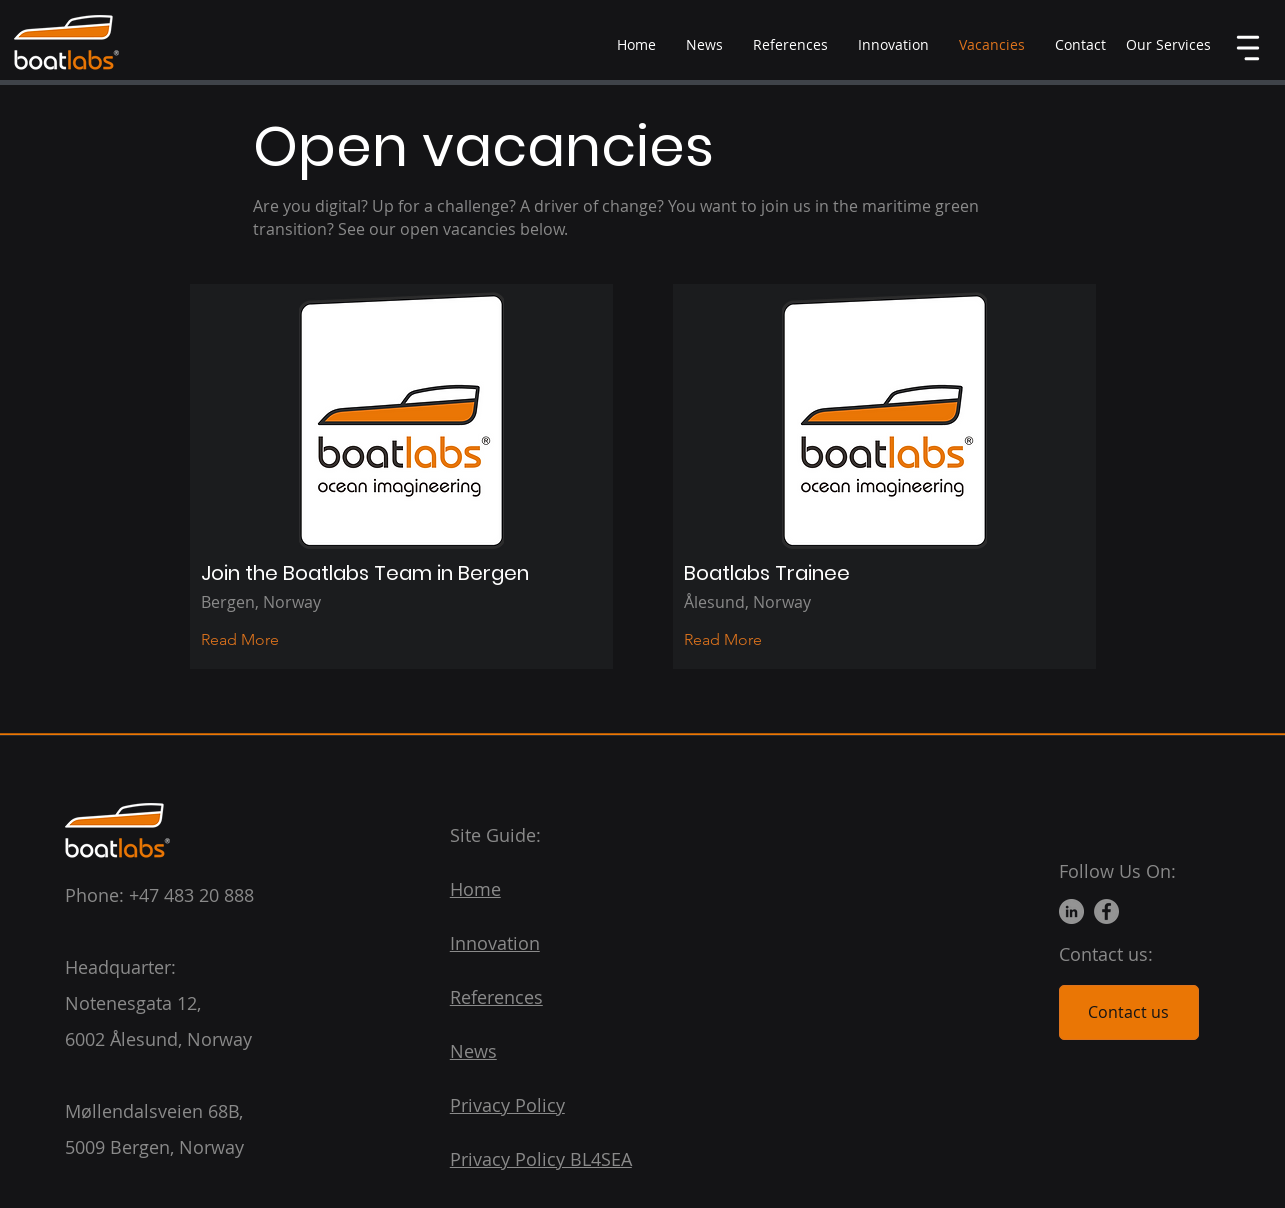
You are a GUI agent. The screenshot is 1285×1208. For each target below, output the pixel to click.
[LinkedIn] (1071, 911)
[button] (1168, 44)
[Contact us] (1129, 1012)
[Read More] (255, 640)
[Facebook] (1106, 911)
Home (475, 889)
